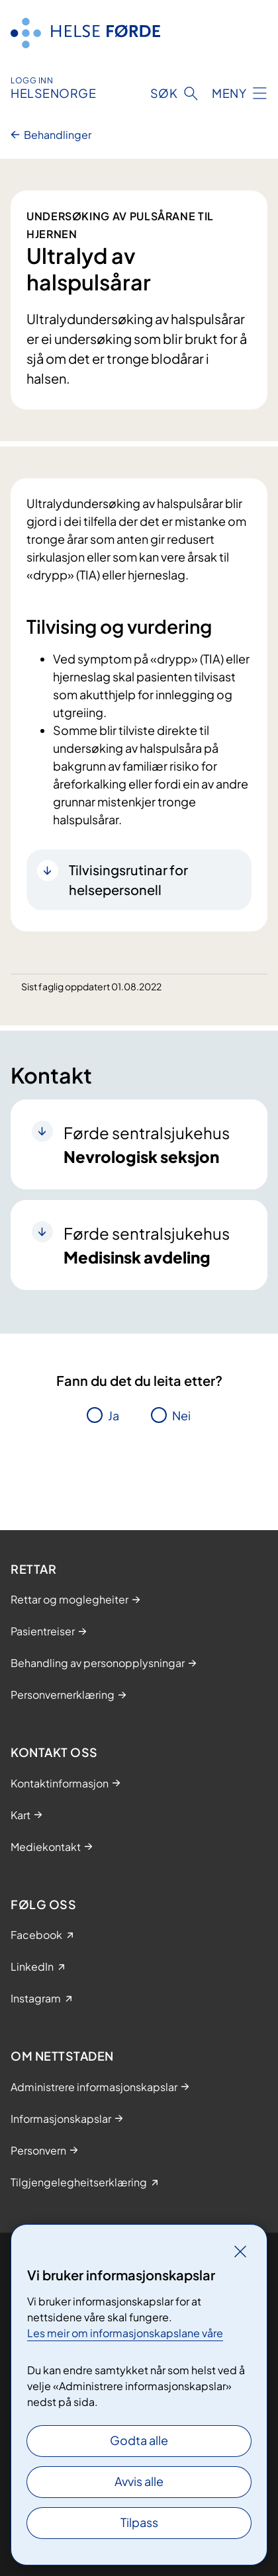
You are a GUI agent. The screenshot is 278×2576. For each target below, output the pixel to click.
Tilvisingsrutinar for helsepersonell (128, 879)
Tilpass (139, 2522)
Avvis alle (139, 2481)
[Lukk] (240, 2251)
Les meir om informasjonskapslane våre (125, 2333)
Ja (113, 1415)
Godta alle (139, 2440)
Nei (181, 1415)
